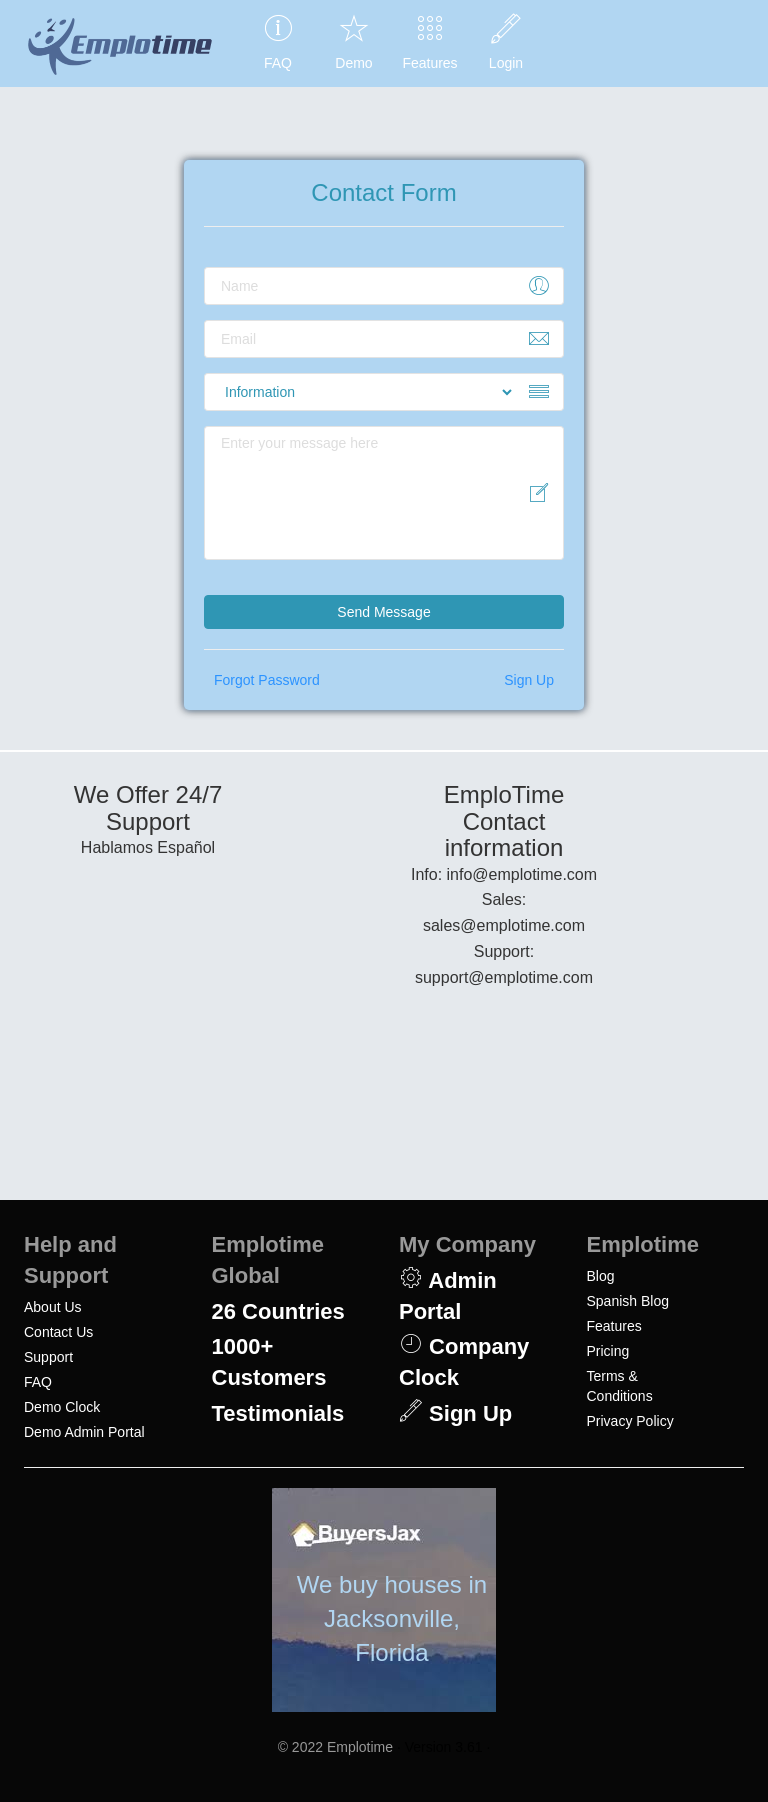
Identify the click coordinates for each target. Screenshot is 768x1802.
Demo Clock (62, 1407)
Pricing (608, 1351)
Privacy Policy (630, 1421)
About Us (53, 1307)
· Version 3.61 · (443, 1747)
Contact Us (58, 1332)
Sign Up (529, 680)
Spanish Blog (628, 1301)
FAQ (38, 1382)
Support (48, 1357)
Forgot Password (267, 680)
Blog (601, 1276)
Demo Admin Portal (84, 1432)
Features (614, 1326)
